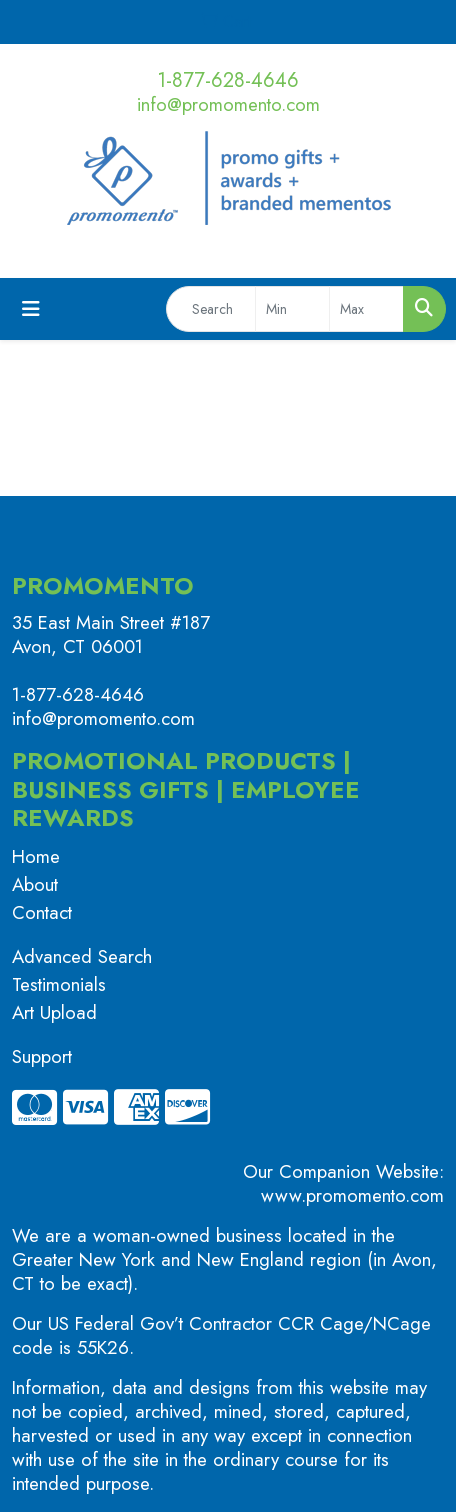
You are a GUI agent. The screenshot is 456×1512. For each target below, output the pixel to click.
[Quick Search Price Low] (292, 309)
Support (42, 1056)
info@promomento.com (228, 104)
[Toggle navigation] (31, 309)
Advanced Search (82, 956)
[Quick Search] (211, 309)
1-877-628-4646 (228, 80)
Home (36, 856)
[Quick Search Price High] (366, 309)
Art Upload (54, 1012)
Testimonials (59, 984)
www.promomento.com (352, 1195)
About (35, 884)
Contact (42, 912)
